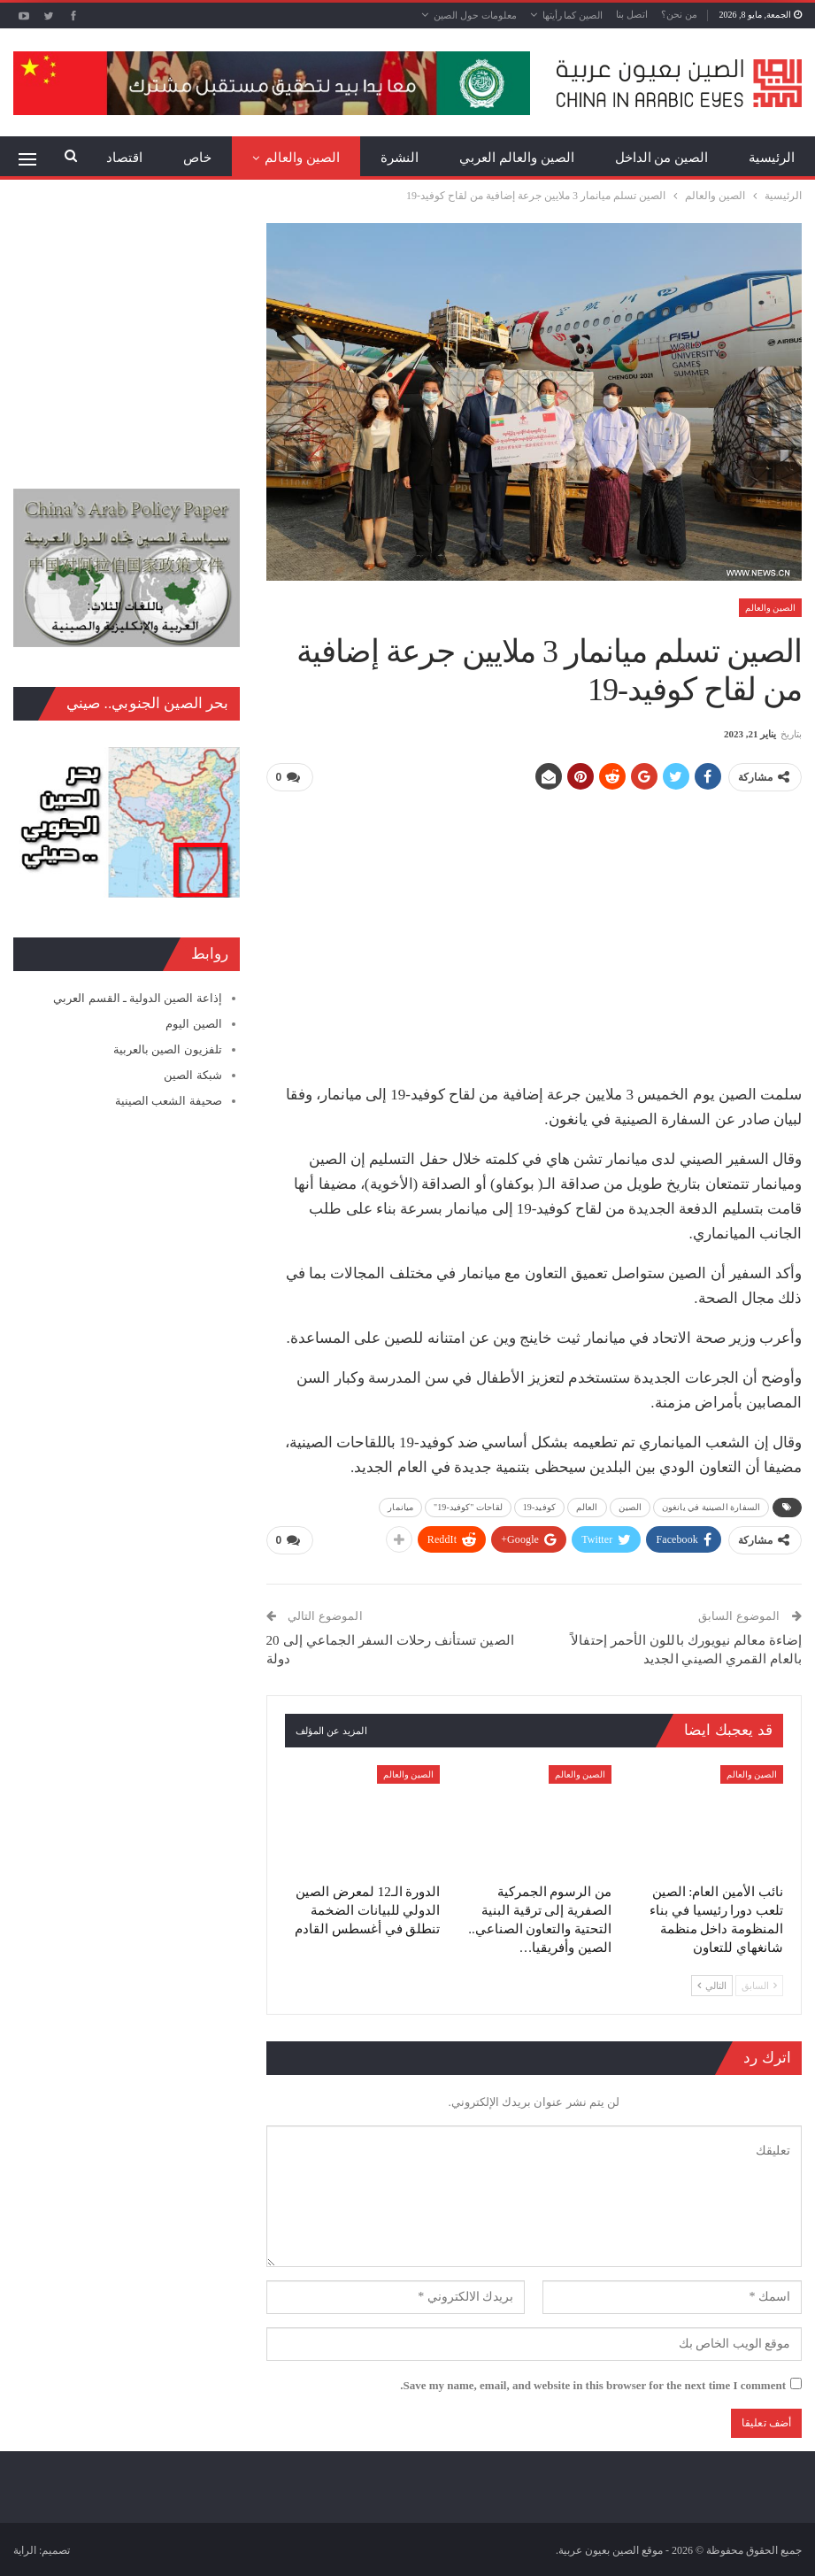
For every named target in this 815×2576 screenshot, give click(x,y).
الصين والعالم (302, 157)
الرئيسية (772, 157)
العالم (587, 1506)
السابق (759, 1983)
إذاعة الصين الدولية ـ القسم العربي (137, 998)
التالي (712, 1983)
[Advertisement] (534, 930)
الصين (630, 1506)
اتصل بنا (632, 14)
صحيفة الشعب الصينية (168, 1100)
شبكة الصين (192, 1075)
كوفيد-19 (539, 1506)
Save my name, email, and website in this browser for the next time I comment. (593, 2383)
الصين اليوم (193, 1023)
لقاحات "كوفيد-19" (468, 1506)
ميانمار (400, 1506)
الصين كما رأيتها (573, 15)
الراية (24, 2548)
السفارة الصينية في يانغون (711, 1506)
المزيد (194, 157)
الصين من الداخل (662, 157)
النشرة (400, 157)
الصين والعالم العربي (516, 157)
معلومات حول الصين (475, 15)
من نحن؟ (679, 14)
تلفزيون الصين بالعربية (167, 1049)
